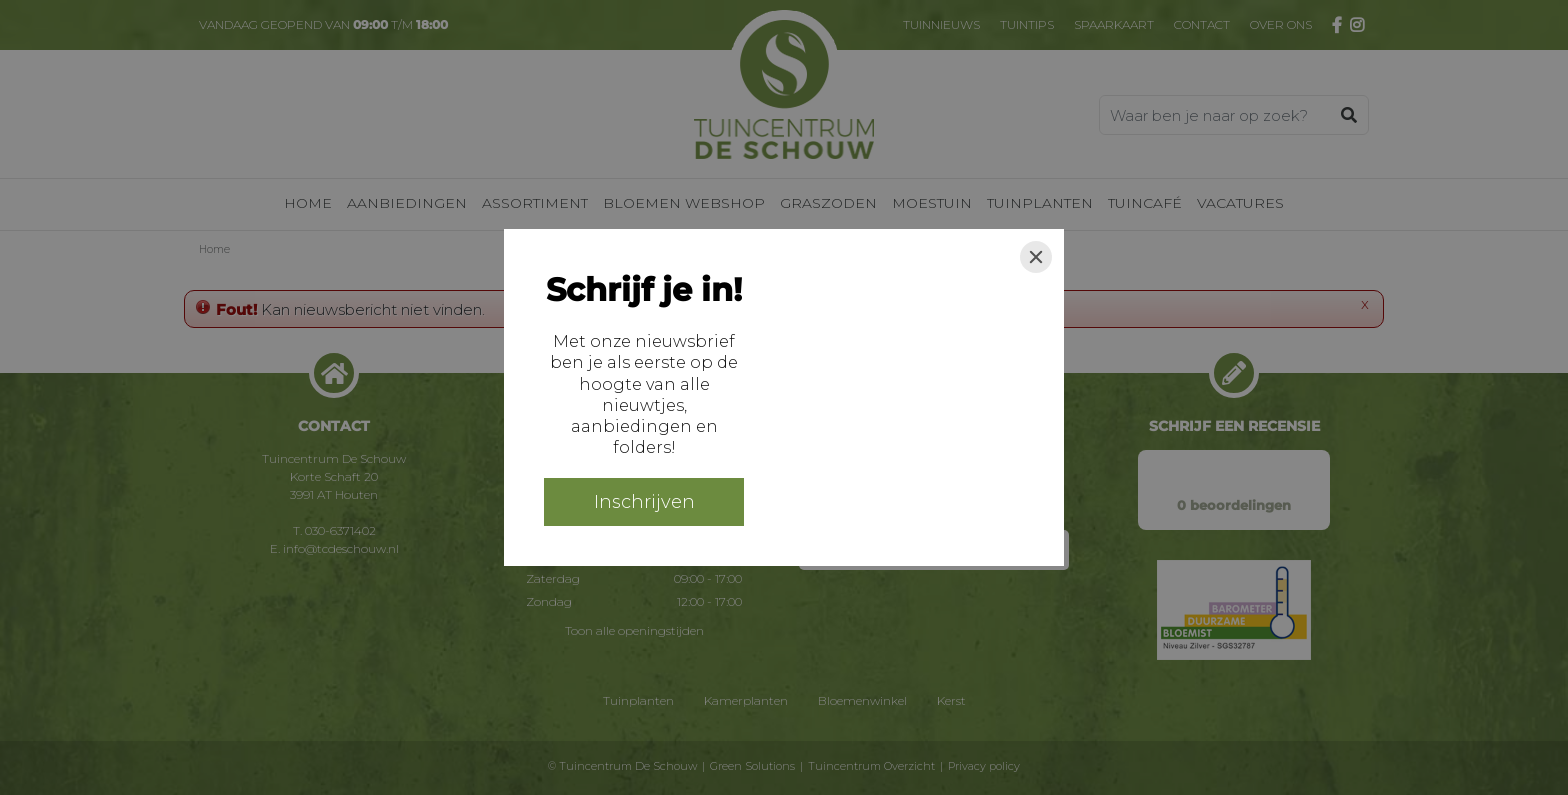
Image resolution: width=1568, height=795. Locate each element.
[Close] (1036, 257)
